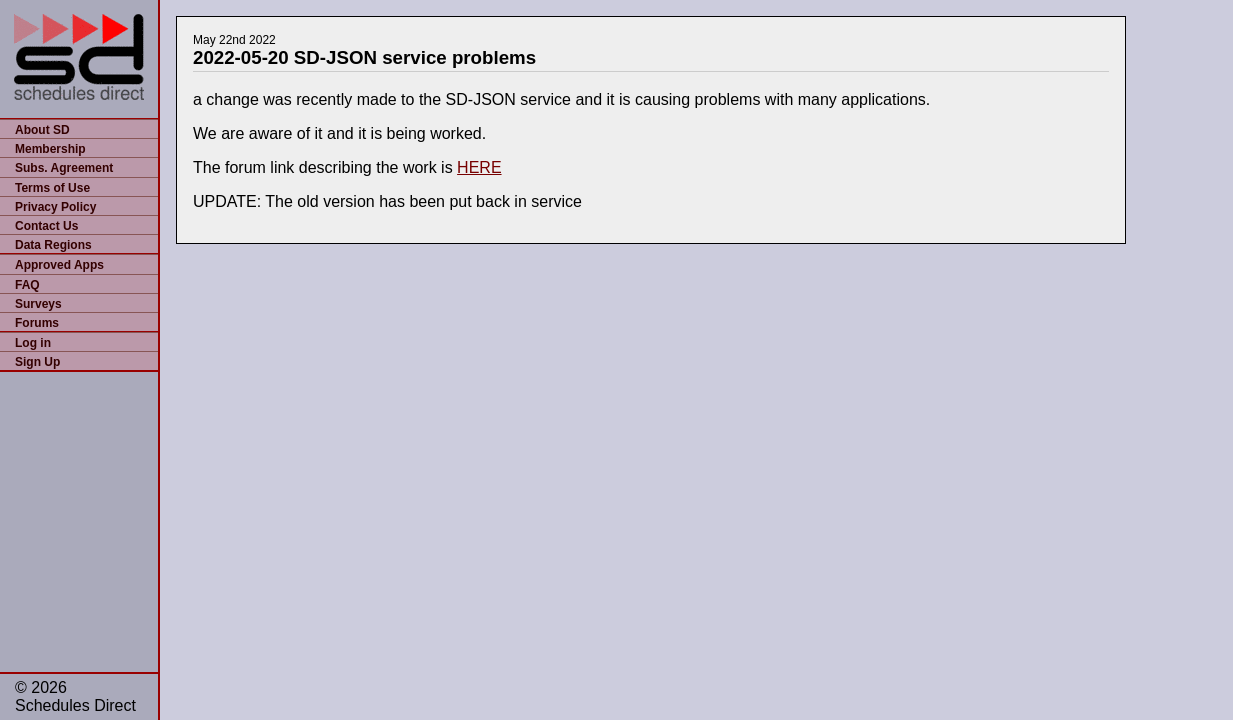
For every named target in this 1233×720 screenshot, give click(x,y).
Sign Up (37, 362)
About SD (42, 130)
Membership (50, 149)
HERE (479, 167)
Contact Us (46, 226)
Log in (33, 343)
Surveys (38, 304)
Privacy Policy (55, 207)
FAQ (27, 285)
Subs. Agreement (64, 168)
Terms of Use (52, 188)
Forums (37, 323)
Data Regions (53, 245)
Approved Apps (59, 265)
